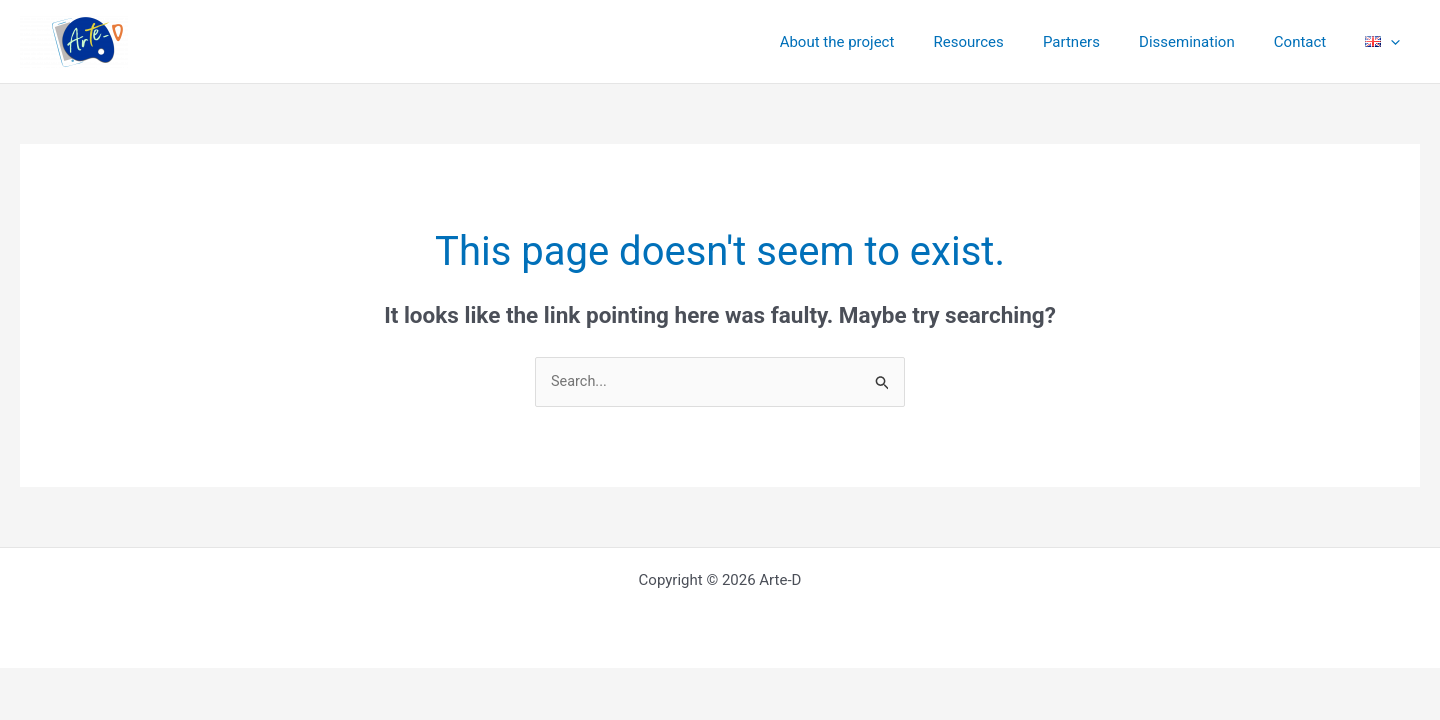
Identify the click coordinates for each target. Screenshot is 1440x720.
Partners (1103, 42)
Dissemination (1210, 42)
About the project (887, 42)
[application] (1395, 42)
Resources (1010, 42)
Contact (1314, 42)
